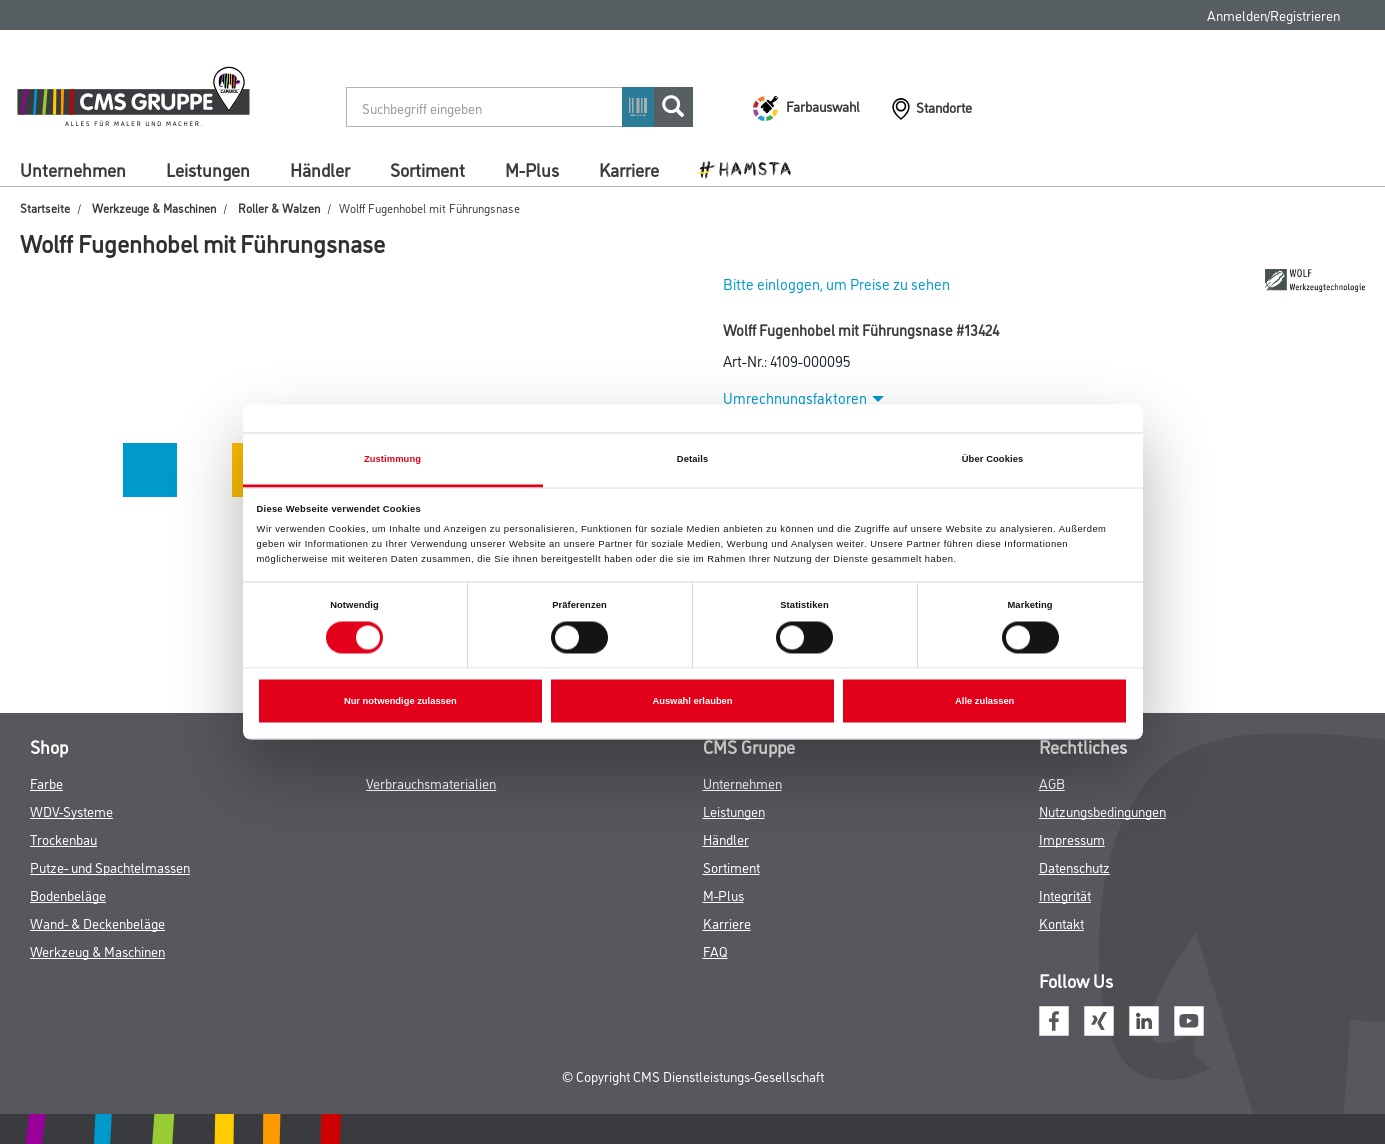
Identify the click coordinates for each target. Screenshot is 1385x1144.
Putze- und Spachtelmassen (110, 866)
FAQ (715, 950)
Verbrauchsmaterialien (431, 782)
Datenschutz (1074, 866)
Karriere (629, 169)
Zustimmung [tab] (392, 459)
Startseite (45, 207)
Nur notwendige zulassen (400, 701)
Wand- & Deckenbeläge (97, 922)
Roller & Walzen (279, 207)
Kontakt (1061, 922)
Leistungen (208, 169)
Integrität (1065, 894)
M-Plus (532, 169)
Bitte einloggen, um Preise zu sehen (836, 283)
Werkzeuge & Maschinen (154, 207)
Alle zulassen (984, 701)
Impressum (1072, 838)
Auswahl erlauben (692, 701)
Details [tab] (692, 459)
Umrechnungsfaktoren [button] (803, 397)
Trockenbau (63, 838)
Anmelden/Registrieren (1273, 14)
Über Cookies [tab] (993, 459)
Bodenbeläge (68, 894)
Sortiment (427, 169)
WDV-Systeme (71, 810)
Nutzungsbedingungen (1102, 810)
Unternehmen (73, 169)
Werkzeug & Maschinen (97, 950)
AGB (1052, 782)
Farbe (46, 782)
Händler (320, 169)
